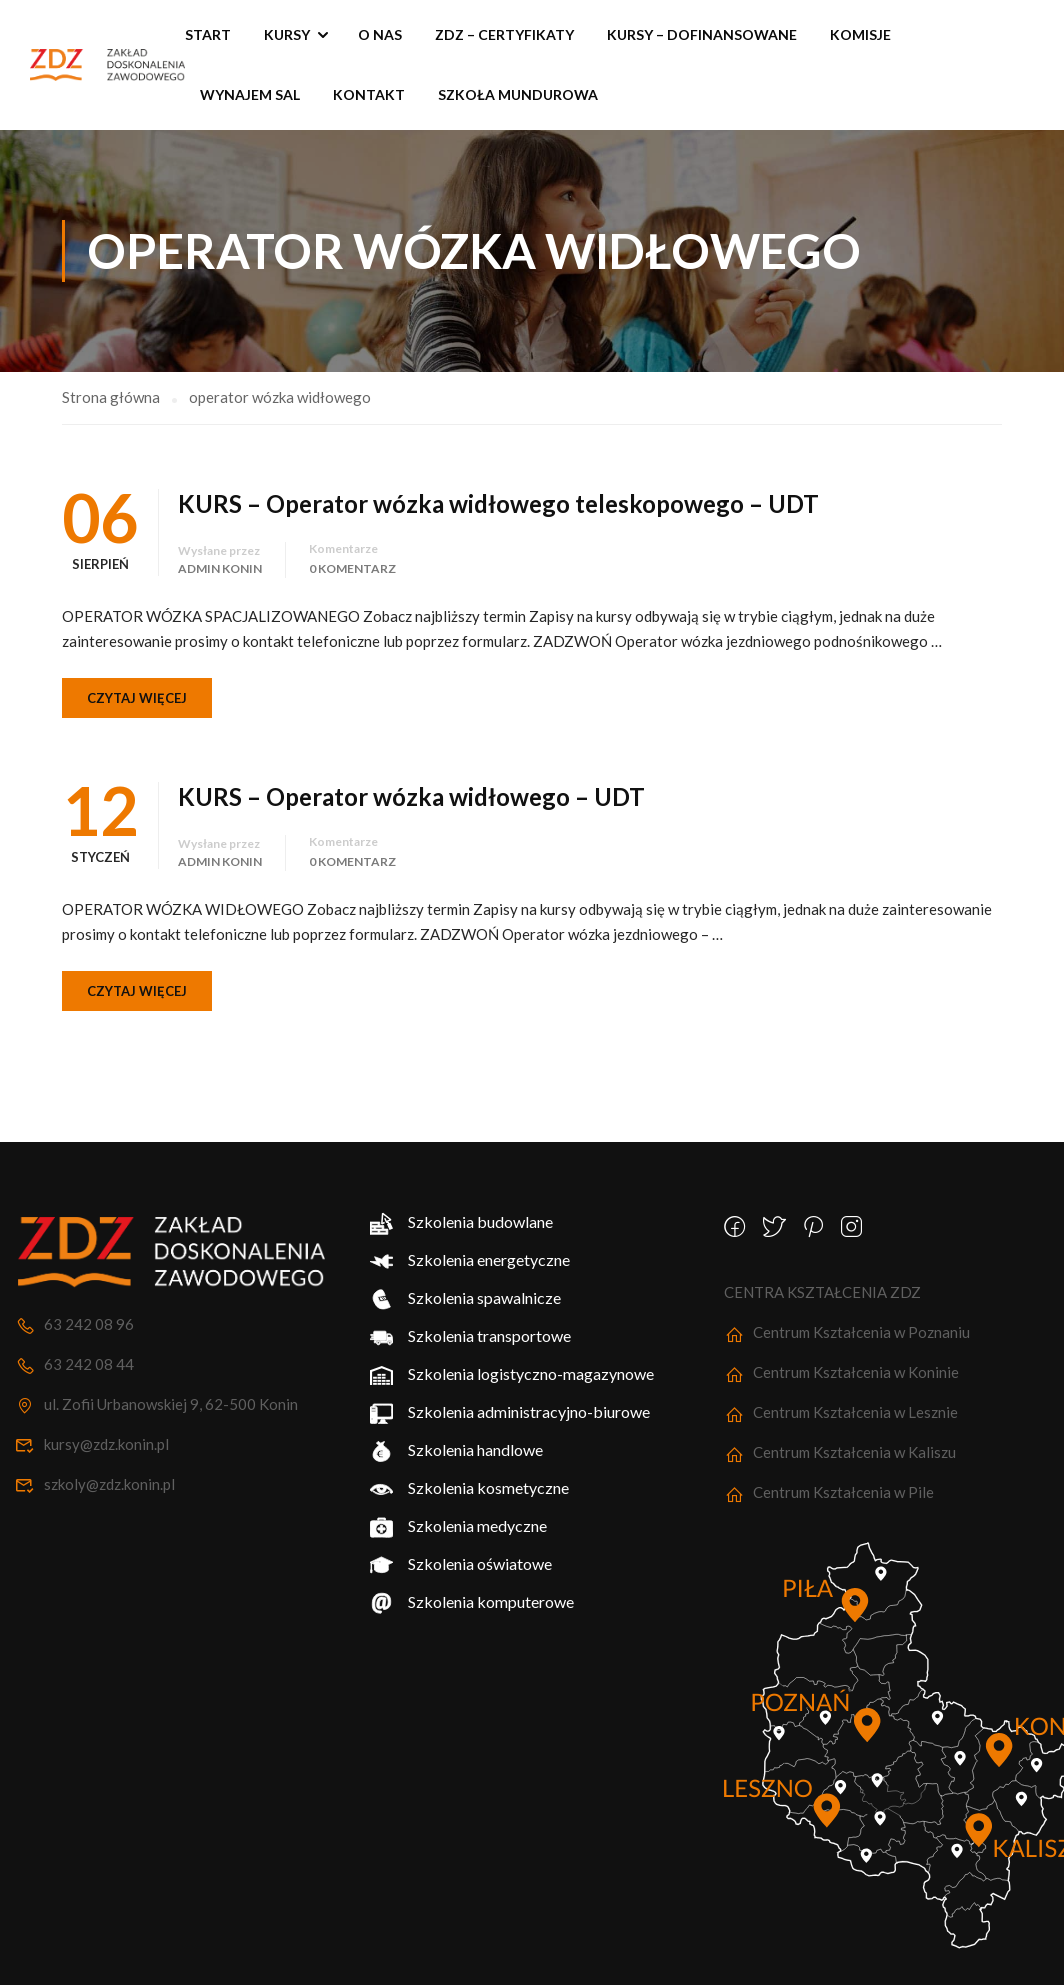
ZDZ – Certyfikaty (504, 34)
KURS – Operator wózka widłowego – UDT (411, 786)
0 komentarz (352, 558)
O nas (380, 34)
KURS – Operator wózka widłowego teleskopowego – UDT (498, 493)
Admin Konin (220, 558)
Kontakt (369, 94)
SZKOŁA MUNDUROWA (518, 94)
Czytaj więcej (137, 688)
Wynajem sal (250, 94)
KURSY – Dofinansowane (702, 34)
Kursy (287, 34)
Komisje (860, 34)
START (208, 34)
